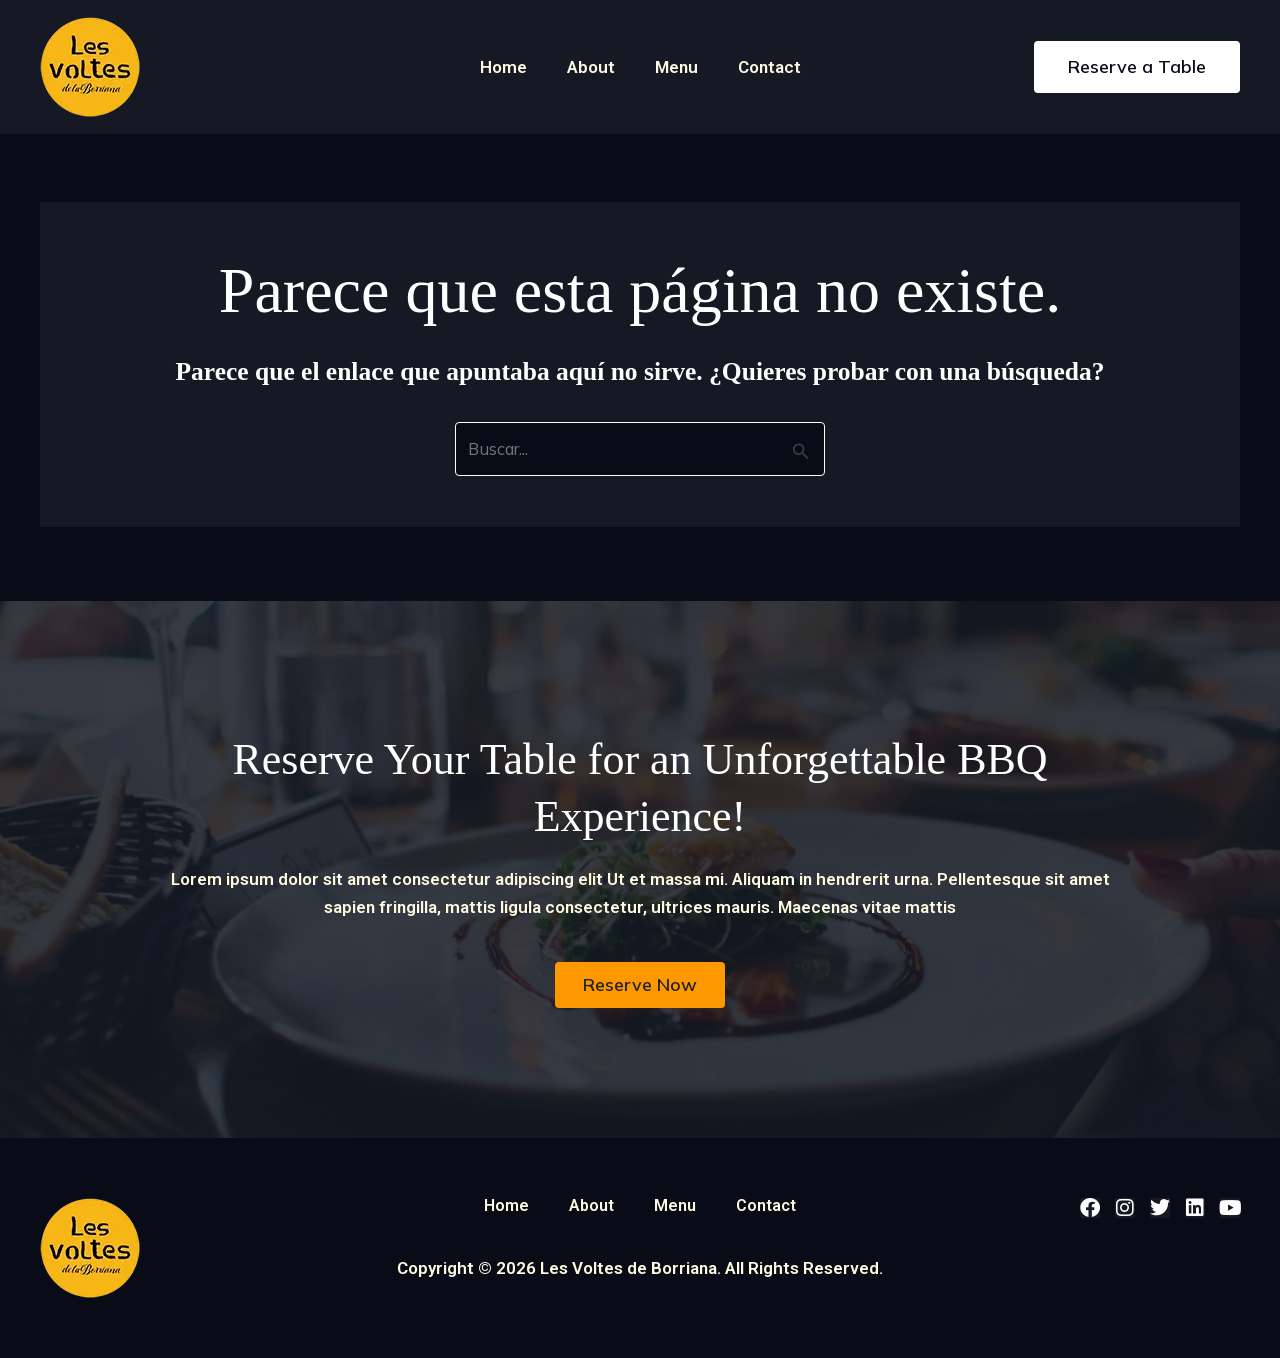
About (594, 67)
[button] (1137, 67)
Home (512, 67)
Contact (760, 67)
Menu (673, 67)
